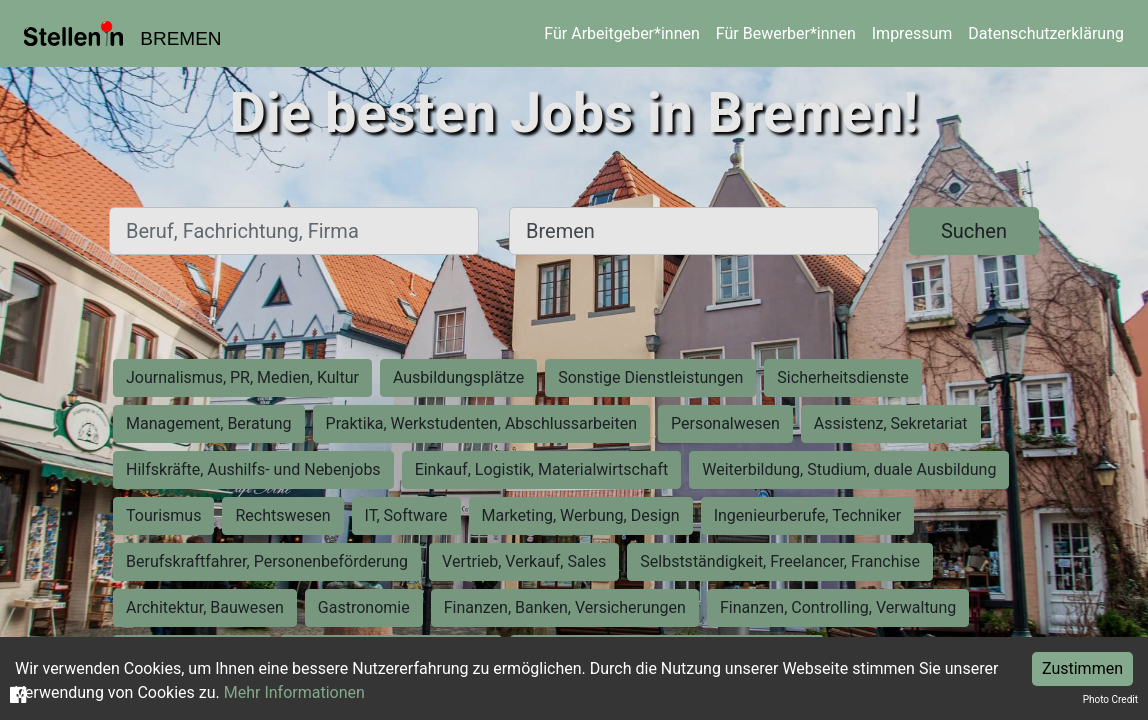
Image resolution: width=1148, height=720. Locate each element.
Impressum (912, 33)
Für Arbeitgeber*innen (621, 33)
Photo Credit (1110, 699)
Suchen (974, 231)
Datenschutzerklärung (1046, 33)
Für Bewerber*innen (786, 33)
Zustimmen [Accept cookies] (1082, 668)
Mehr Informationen (294, 692)
